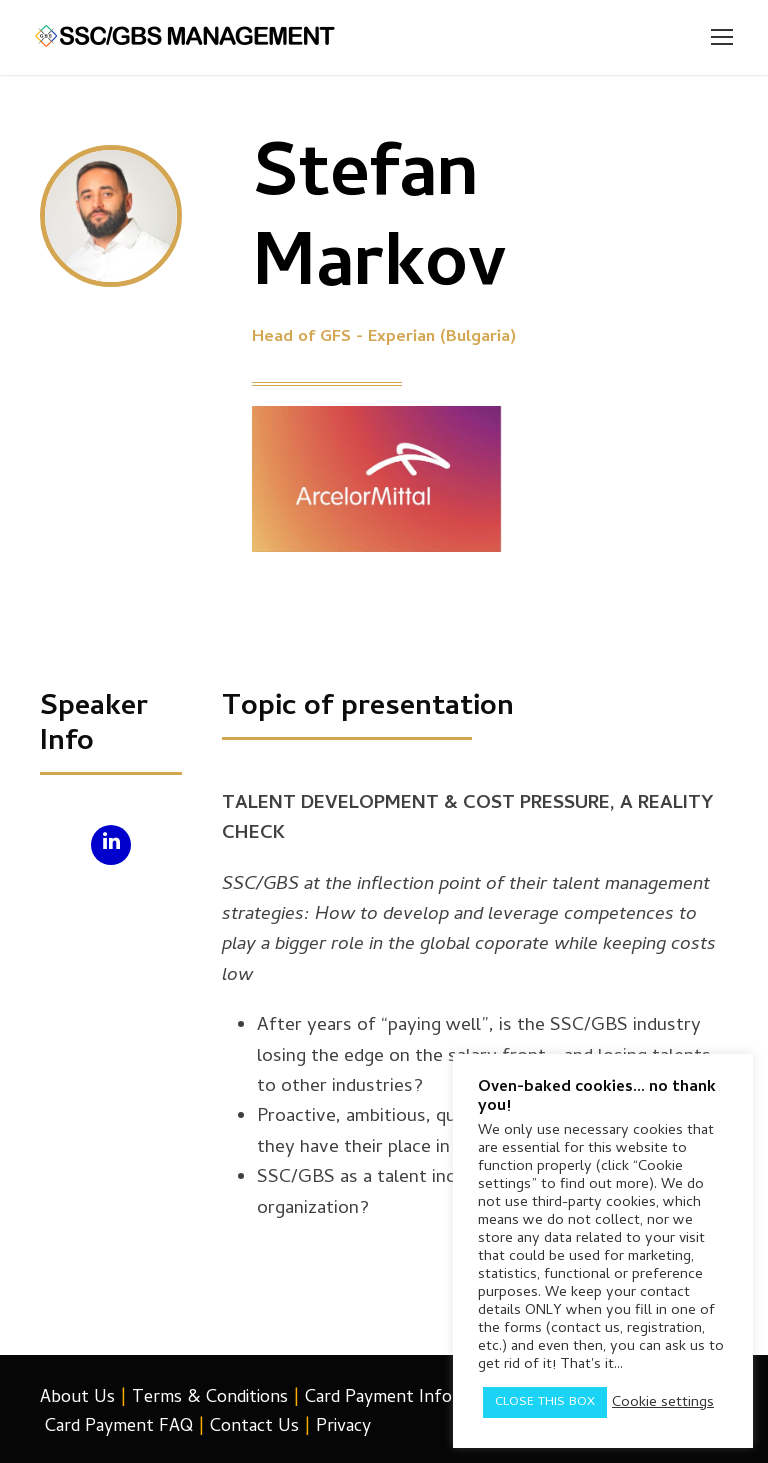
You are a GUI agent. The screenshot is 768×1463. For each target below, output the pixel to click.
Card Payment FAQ (119, 1427)
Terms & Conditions (210, 1398)
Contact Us (254, 1427)
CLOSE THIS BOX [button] (545, 1402)
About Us (77, 1398)
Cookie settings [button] (663, 1403)
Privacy (343, 1427)
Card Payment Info (378, 1398)
